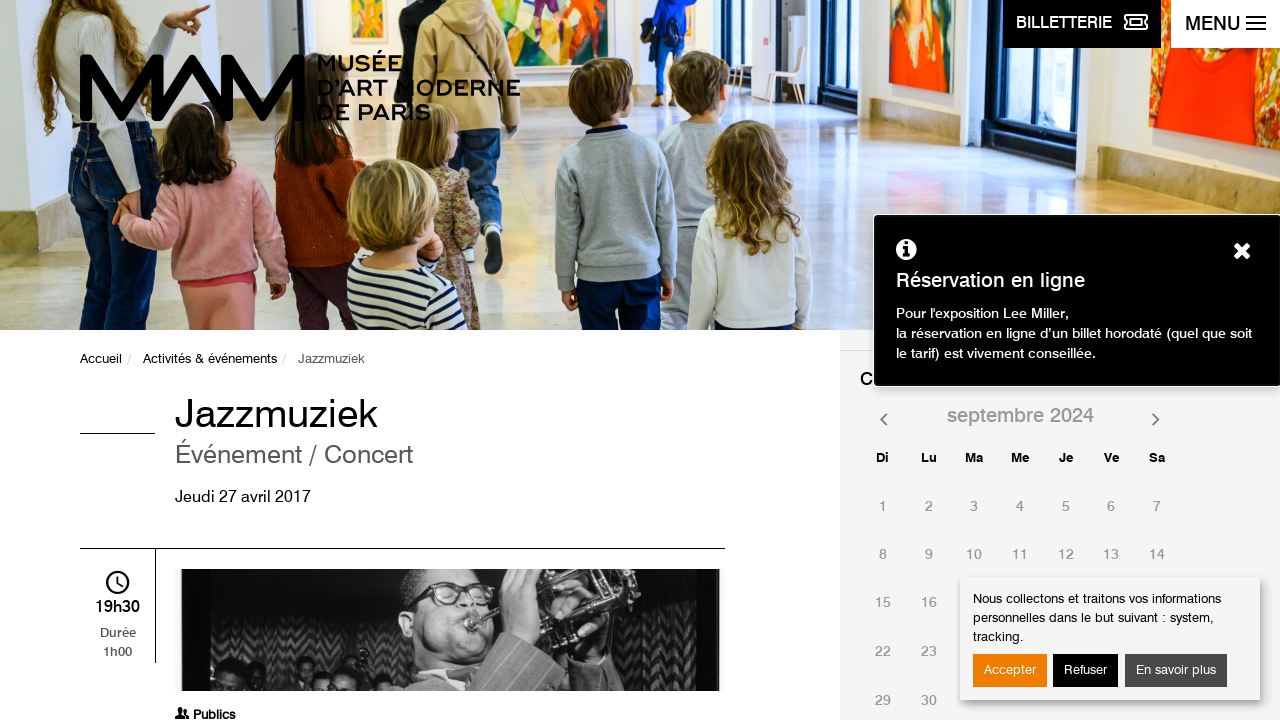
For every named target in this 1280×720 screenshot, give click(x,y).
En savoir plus (1176, 670)
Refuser (1085, 670)
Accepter (1010, 670)
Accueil (101, 359)
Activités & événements (210, 359)
